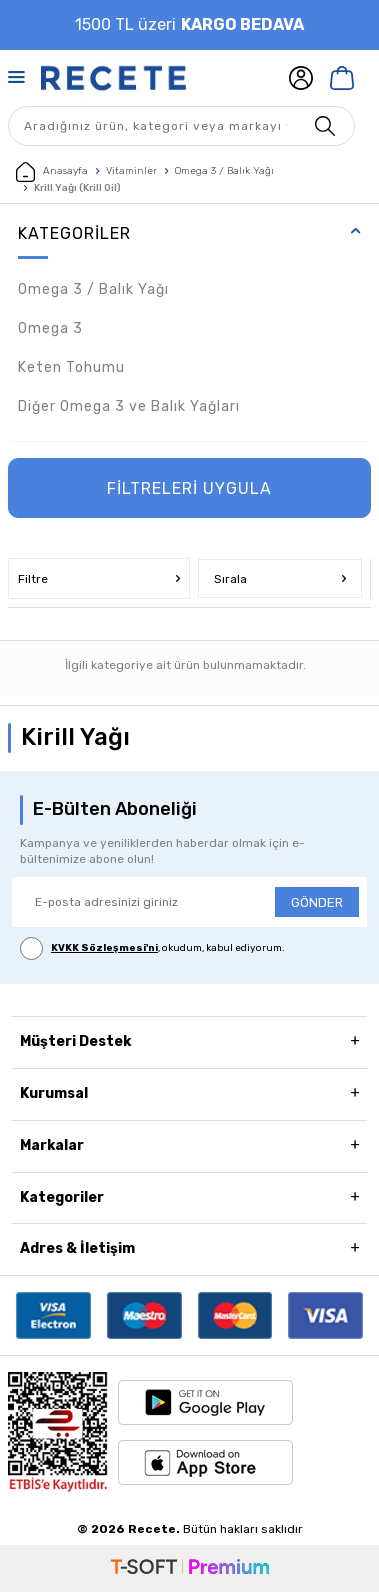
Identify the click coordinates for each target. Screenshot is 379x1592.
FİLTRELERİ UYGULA (189, 488)
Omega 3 (50, 328)
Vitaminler (131, 171)
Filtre (99, 579)
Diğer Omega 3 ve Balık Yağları (129, 406)
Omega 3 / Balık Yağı (224, 171)
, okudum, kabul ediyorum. (152, 948)
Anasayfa (52, 172)
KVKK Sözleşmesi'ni (104, 948)
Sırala (280, 579)
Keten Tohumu (71, 367)
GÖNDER (317, 902)
